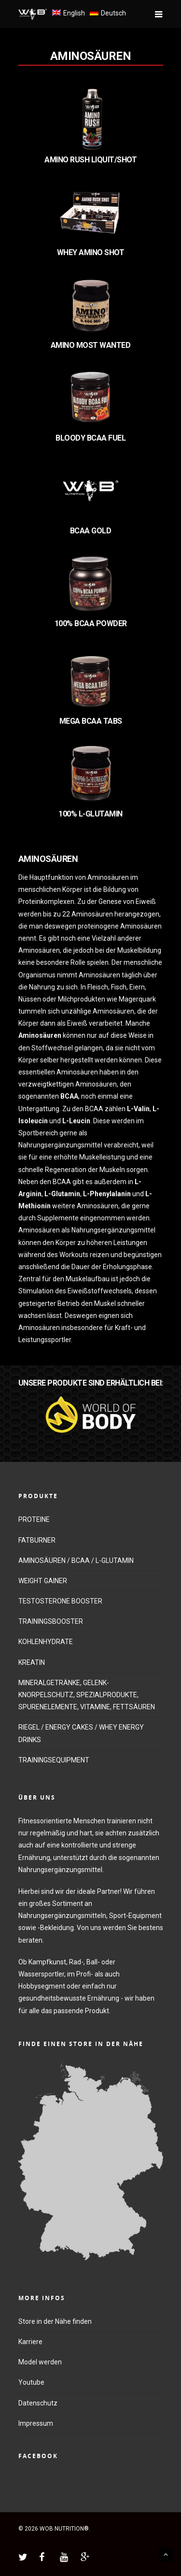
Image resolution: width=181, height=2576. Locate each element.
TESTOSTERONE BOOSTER (60, 1601)
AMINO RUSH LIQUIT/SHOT (90, 159)
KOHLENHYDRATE (45, 1642)
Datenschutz (37, 2403)
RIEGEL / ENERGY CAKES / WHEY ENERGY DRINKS (81, 1733)
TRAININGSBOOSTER (50, 1621)
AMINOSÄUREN (90, 56)
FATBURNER (37, 1540)
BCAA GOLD (90, 530)
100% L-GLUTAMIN (90, 813)
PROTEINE (34, 1519)
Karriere (30, 2342)
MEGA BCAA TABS (90, 721)
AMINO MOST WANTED (91, 345)
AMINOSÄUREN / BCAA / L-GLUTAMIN (76, 1560)
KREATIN (31, 1662)
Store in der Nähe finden (55, 2321)
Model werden (40, 2362)
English (74, 13)
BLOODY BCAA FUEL (90, 438)
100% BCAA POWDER (91, 623)
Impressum (35, 2423)
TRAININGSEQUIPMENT (53, 1760)
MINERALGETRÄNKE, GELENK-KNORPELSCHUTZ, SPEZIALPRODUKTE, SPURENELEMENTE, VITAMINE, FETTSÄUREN (86, 1695)
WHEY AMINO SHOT (91, 252)
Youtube (31, 2382)
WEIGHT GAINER (42, 1581)
